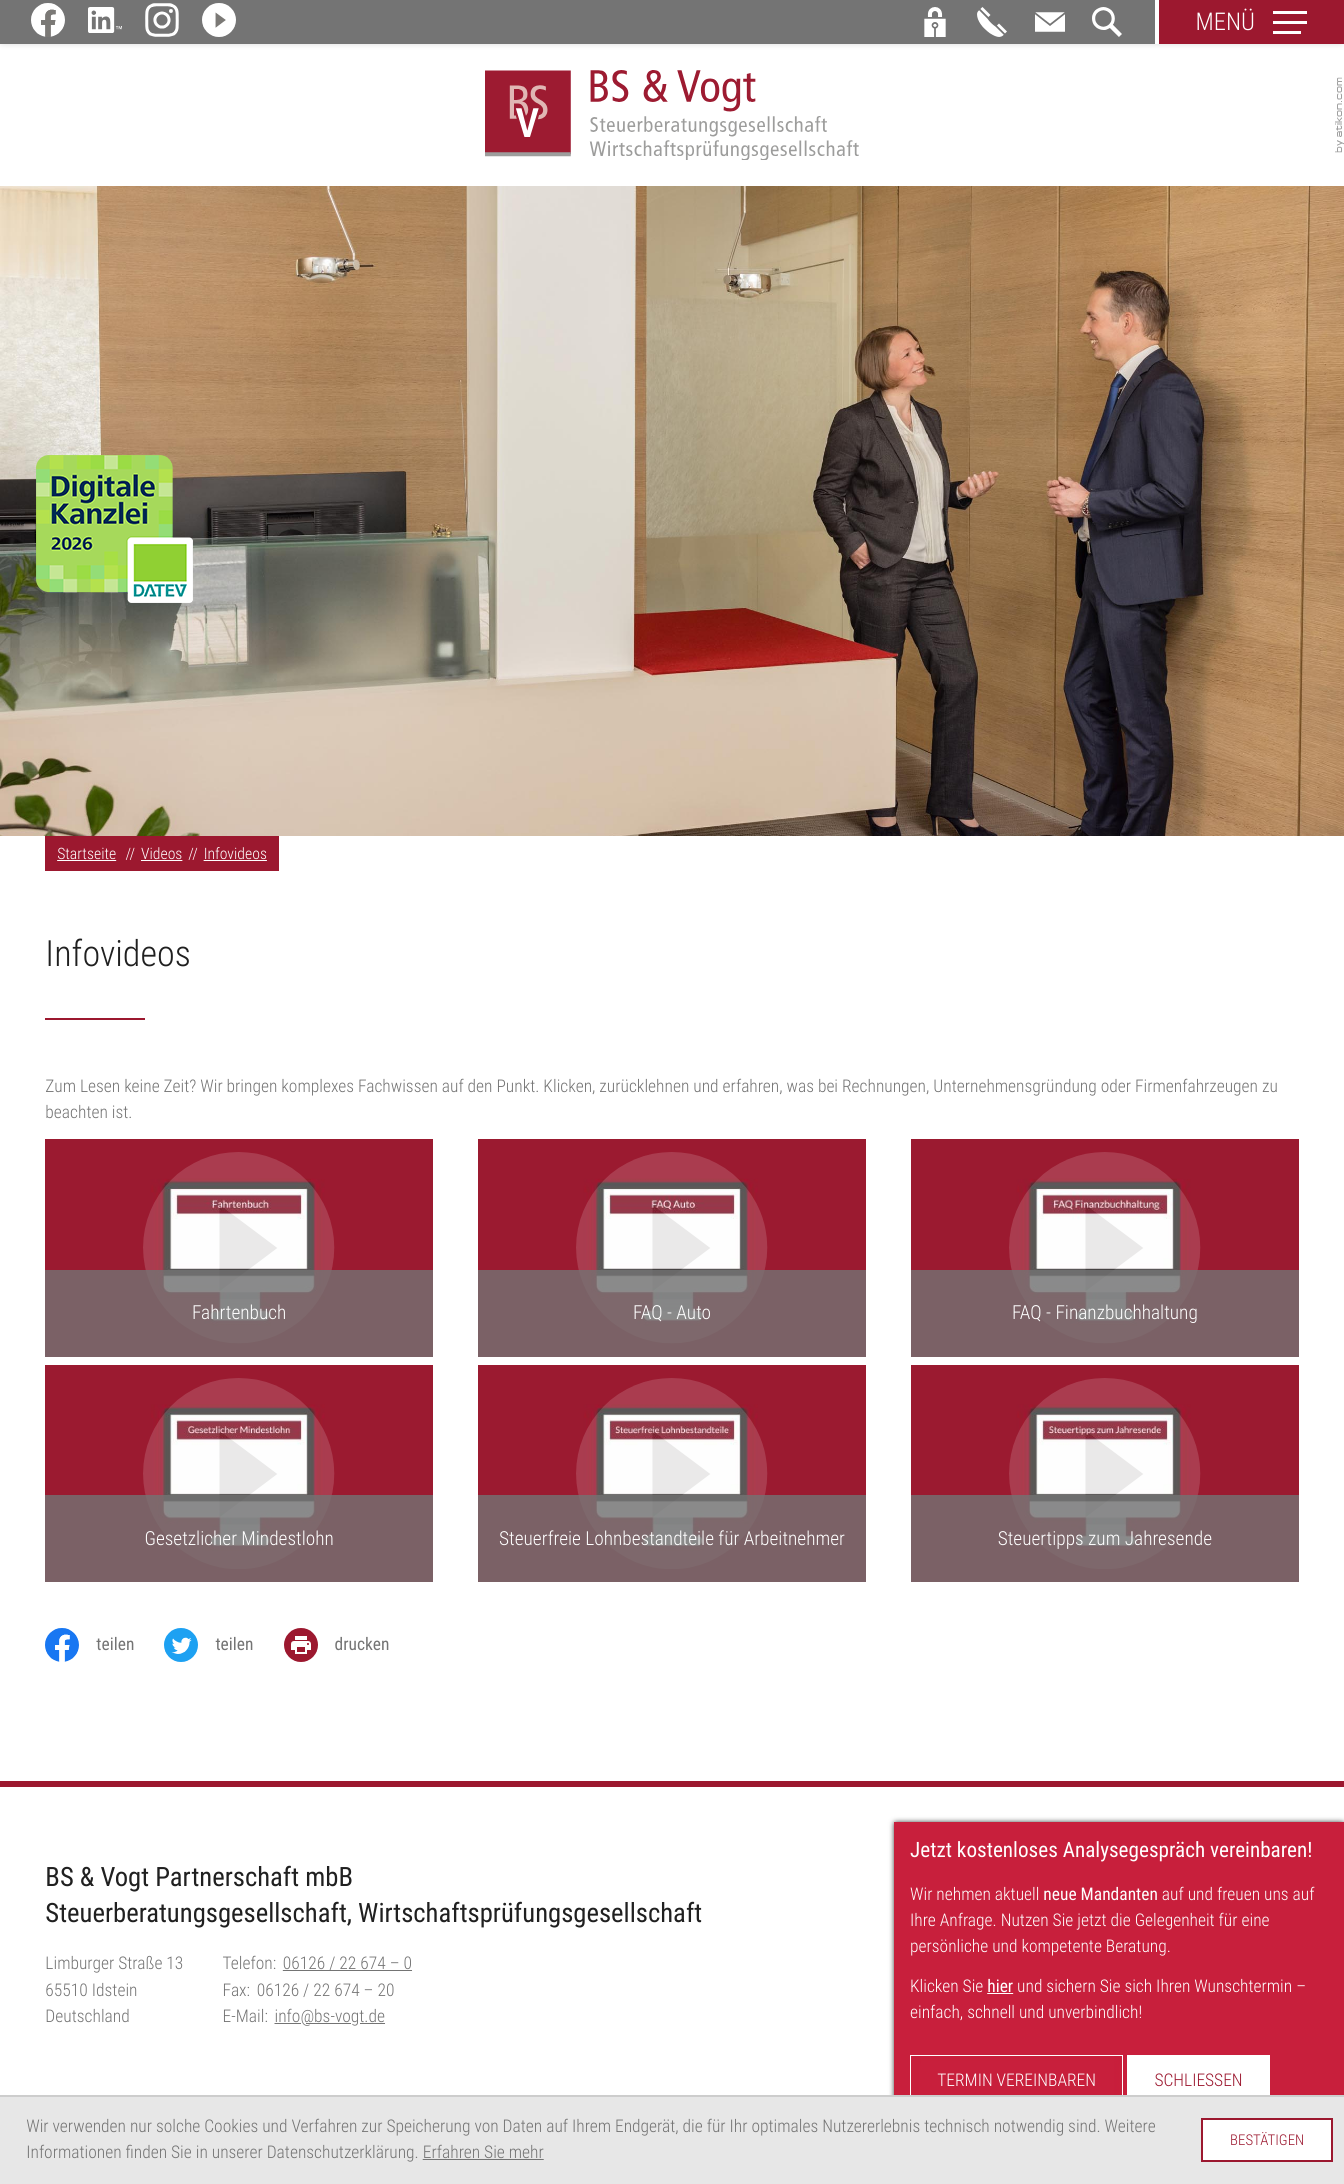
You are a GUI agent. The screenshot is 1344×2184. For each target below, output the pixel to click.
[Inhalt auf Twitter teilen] (223, 1646)
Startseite (86, 854)
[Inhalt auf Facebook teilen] (104, 1646)
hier (1000, 1987)
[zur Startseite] (672, 115)
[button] (935, 22)
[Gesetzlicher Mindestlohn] (239, 1474)
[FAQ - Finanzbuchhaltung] (1105, 1249)
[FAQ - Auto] (672, 1249)
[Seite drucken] (352, 1646)
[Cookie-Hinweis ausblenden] (1267, 2140)
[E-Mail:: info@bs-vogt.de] (1050, 22)
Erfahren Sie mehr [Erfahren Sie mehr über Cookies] (483, 2153)
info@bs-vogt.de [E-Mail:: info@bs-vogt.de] (330, 2018)
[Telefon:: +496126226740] (347, 1966)
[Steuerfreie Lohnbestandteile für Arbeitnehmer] (672, 1474)
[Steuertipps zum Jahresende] (1105, 1474)
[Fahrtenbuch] (239, 1249)
